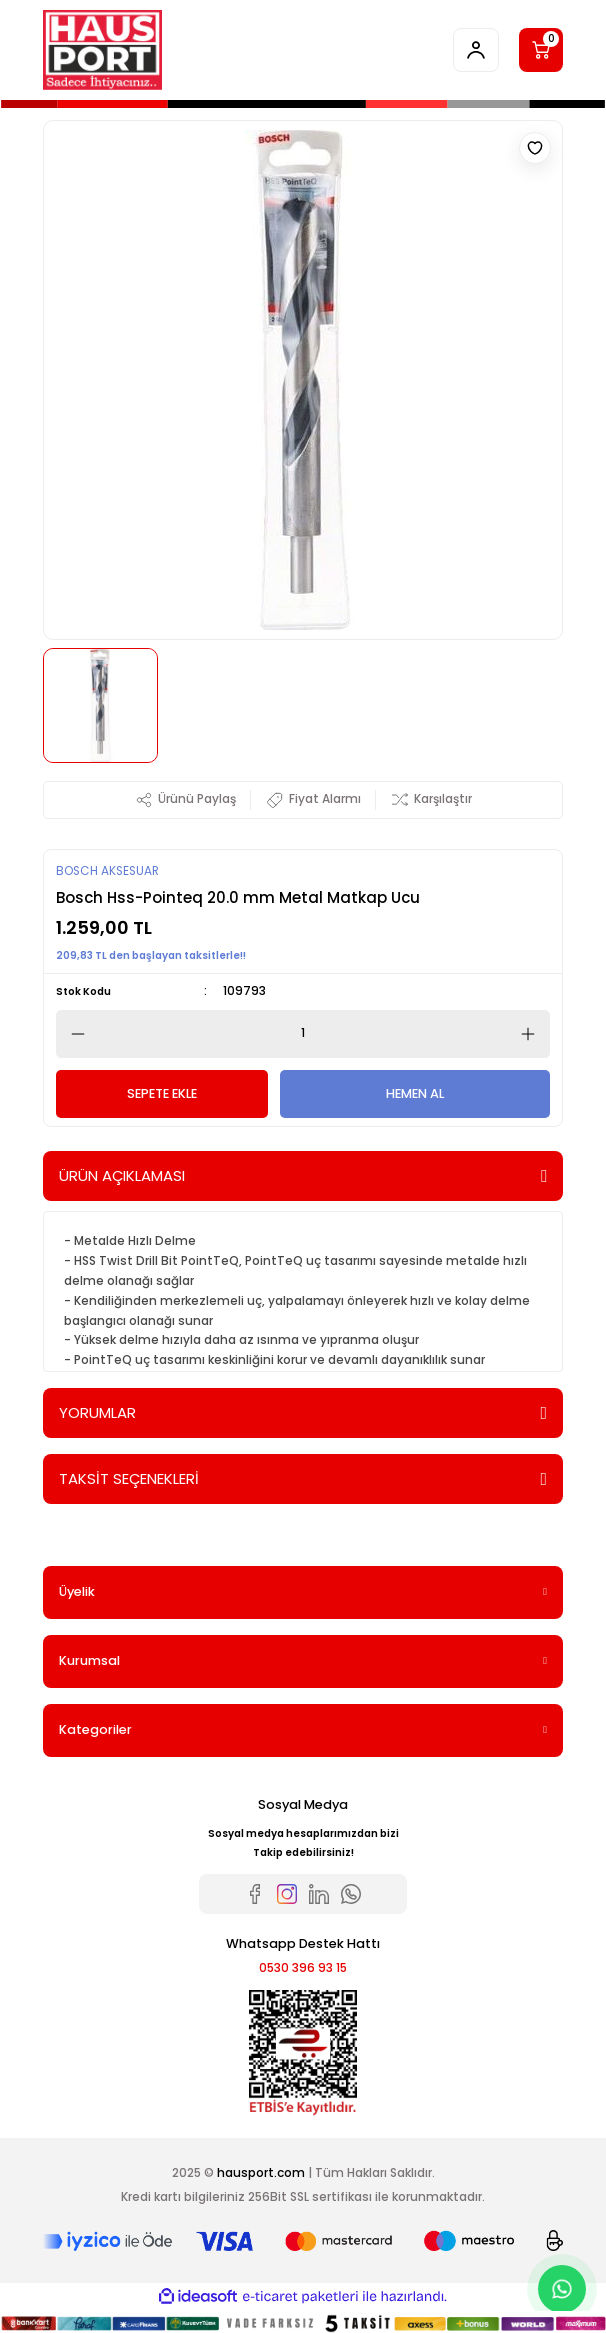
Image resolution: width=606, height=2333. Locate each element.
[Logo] (102, 50)
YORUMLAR (97, 1412)
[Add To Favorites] (535, 148)
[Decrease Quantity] (72, 1034)
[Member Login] (476, 50)
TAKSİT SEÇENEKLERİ (129, 1478)
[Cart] (541, 50)
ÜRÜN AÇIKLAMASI (122, 1175)
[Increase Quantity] (534, 1034)
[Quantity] (303, 1034)
